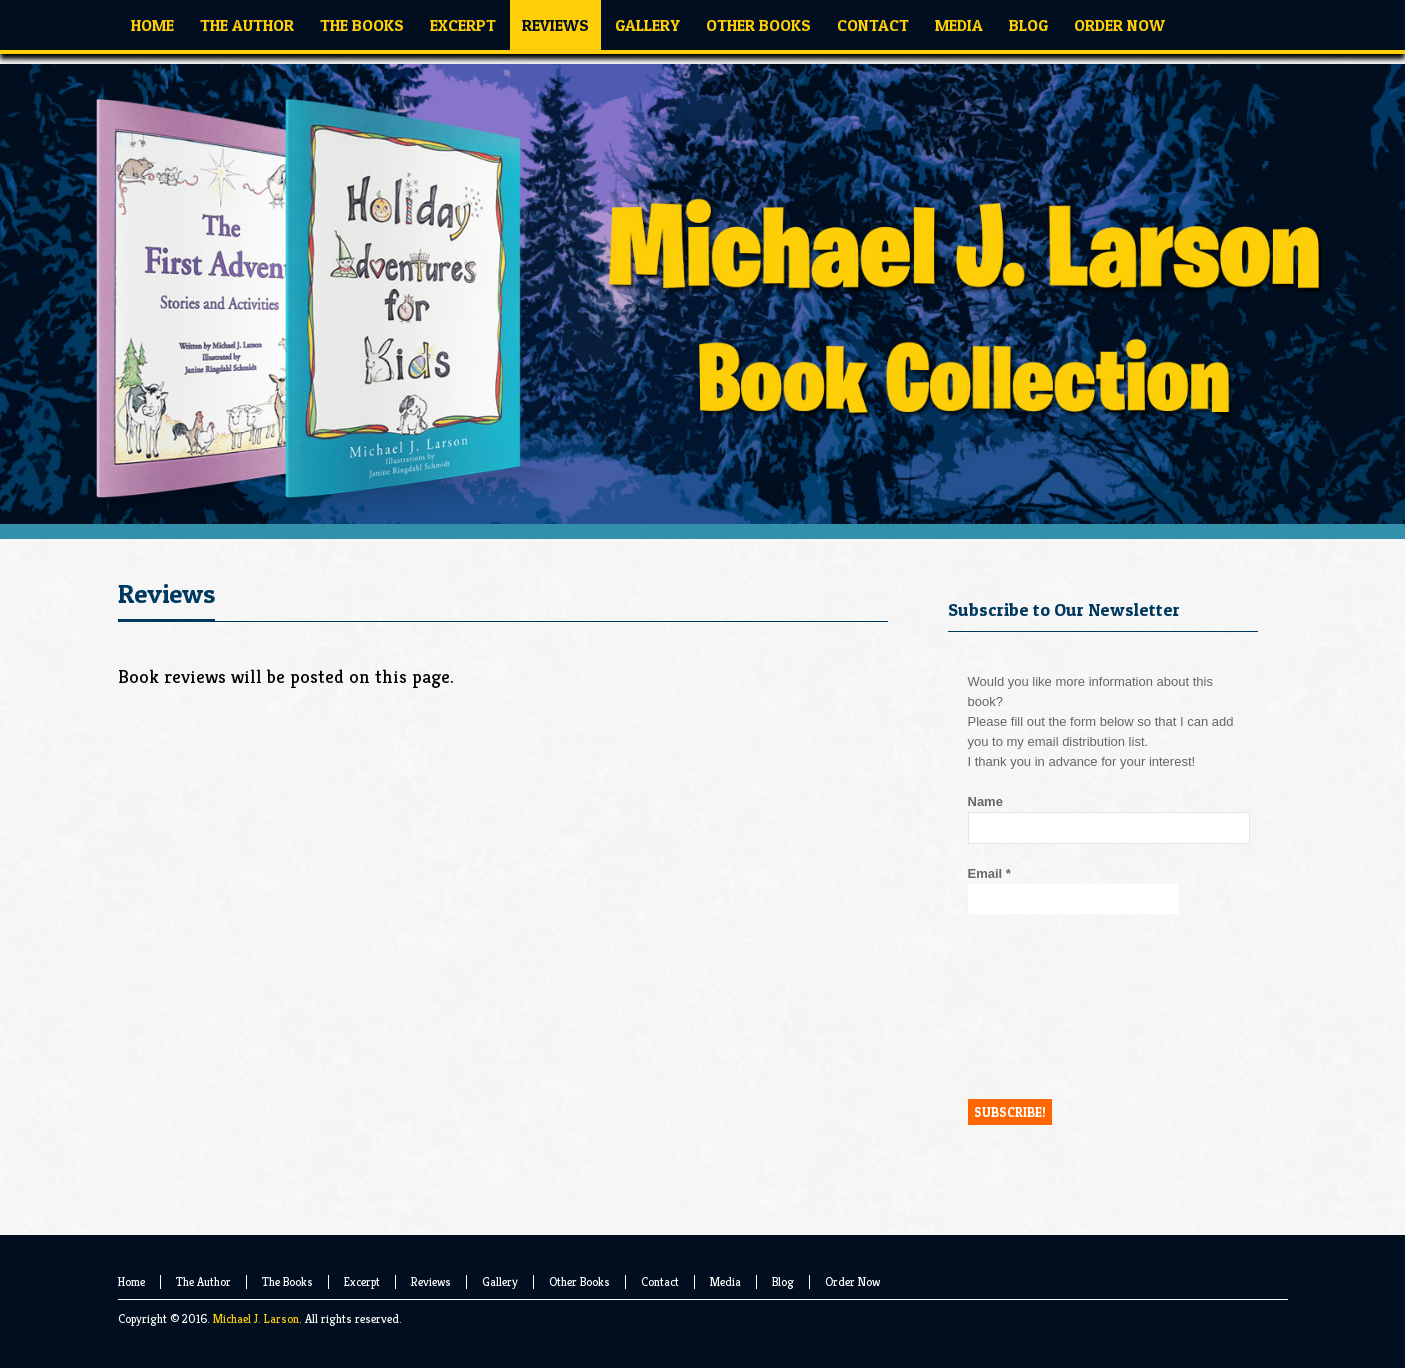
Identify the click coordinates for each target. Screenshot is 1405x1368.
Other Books (579, 1281)
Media (725, 1281)
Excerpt (362, 1281)
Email (989, 873)
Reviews (431, 1281)
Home (131, 1281)
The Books (287, 1281)
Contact (660, 1281)
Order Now (852, 1281)
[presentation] (1050, 1006)
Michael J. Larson (256, 1318)
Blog (783, 1281)
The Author (203, 1281)
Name (985, 801)
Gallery (500, 1281)
